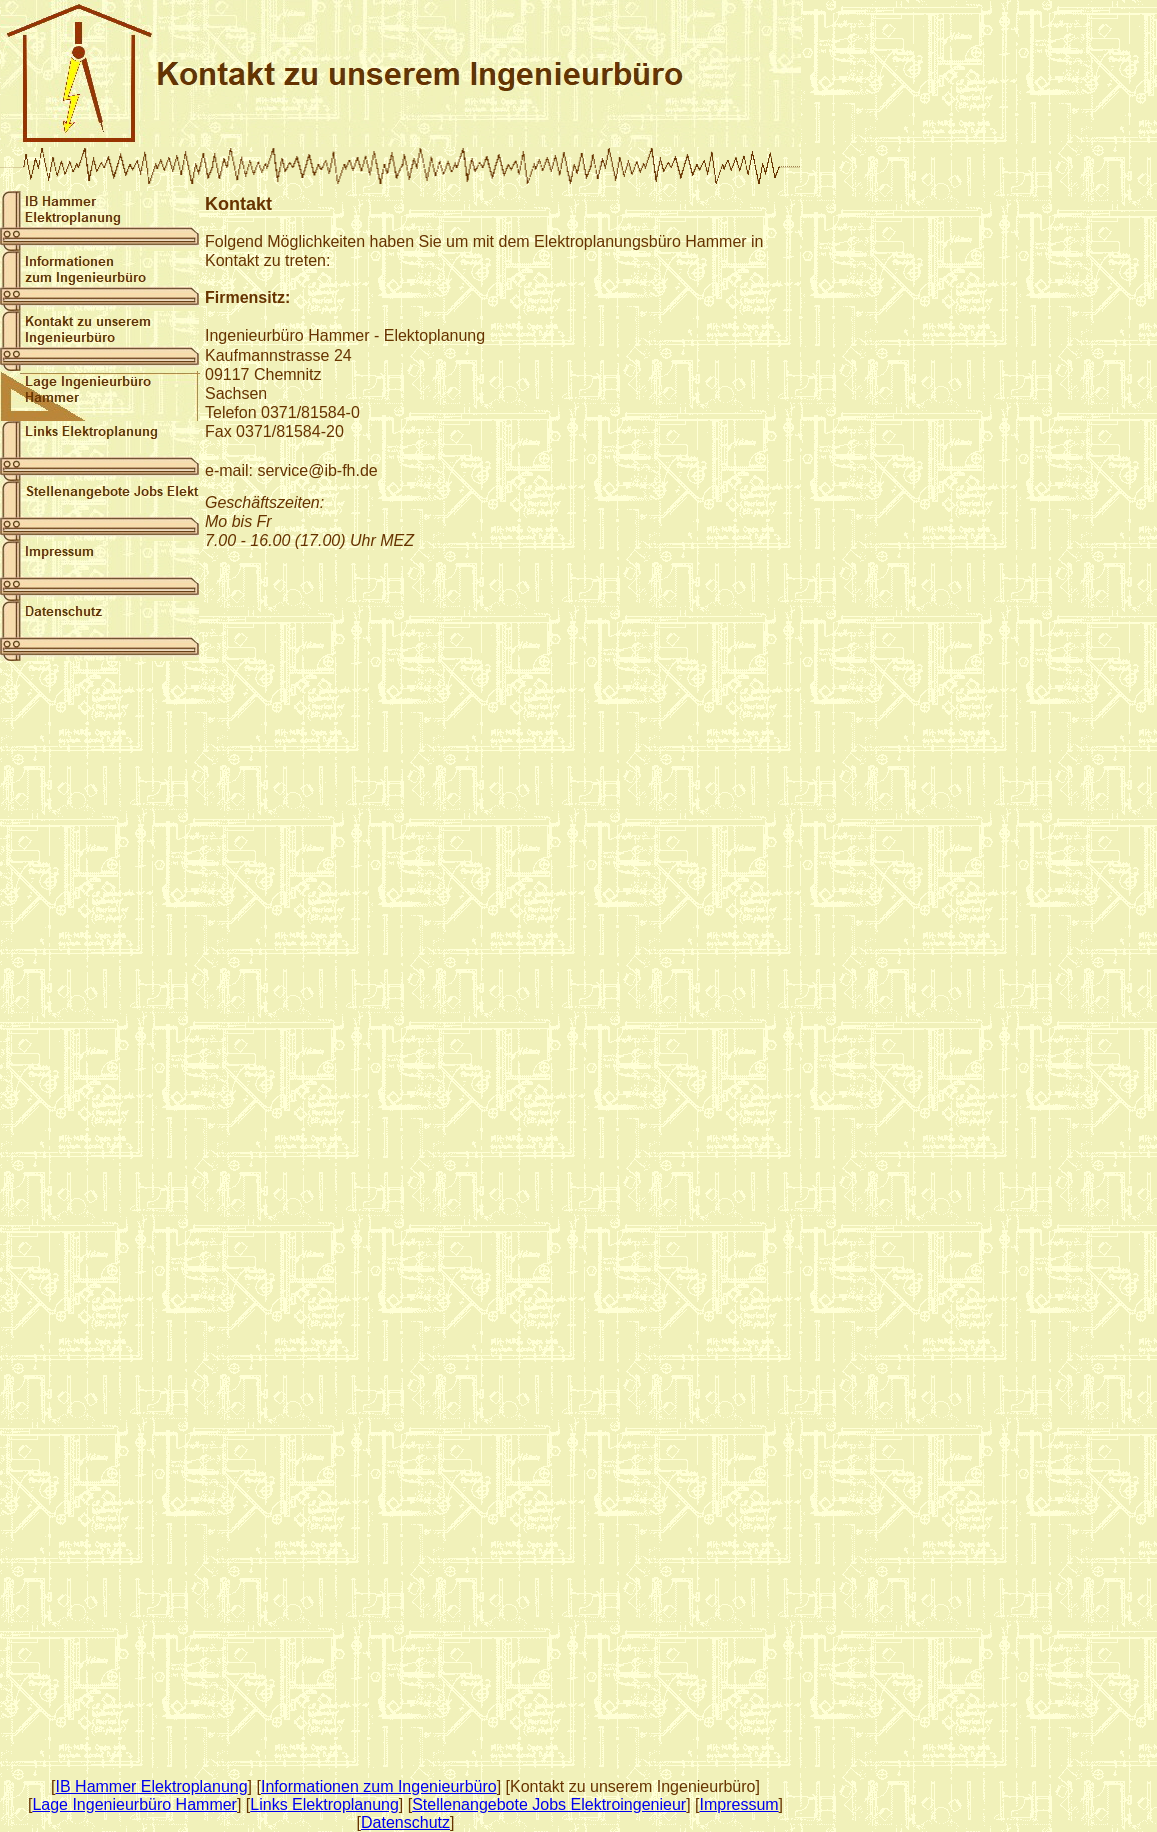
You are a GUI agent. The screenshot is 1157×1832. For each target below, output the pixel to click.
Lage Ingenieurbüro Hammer (134, 1804)
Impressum (738, 1804)
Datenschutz (405, 1822)
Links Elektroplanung (324, 1804)
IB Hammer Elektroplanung (152, 1786)
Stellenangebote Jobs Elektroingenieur (549, 1804)
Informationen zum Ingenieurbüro (379, 1786)
